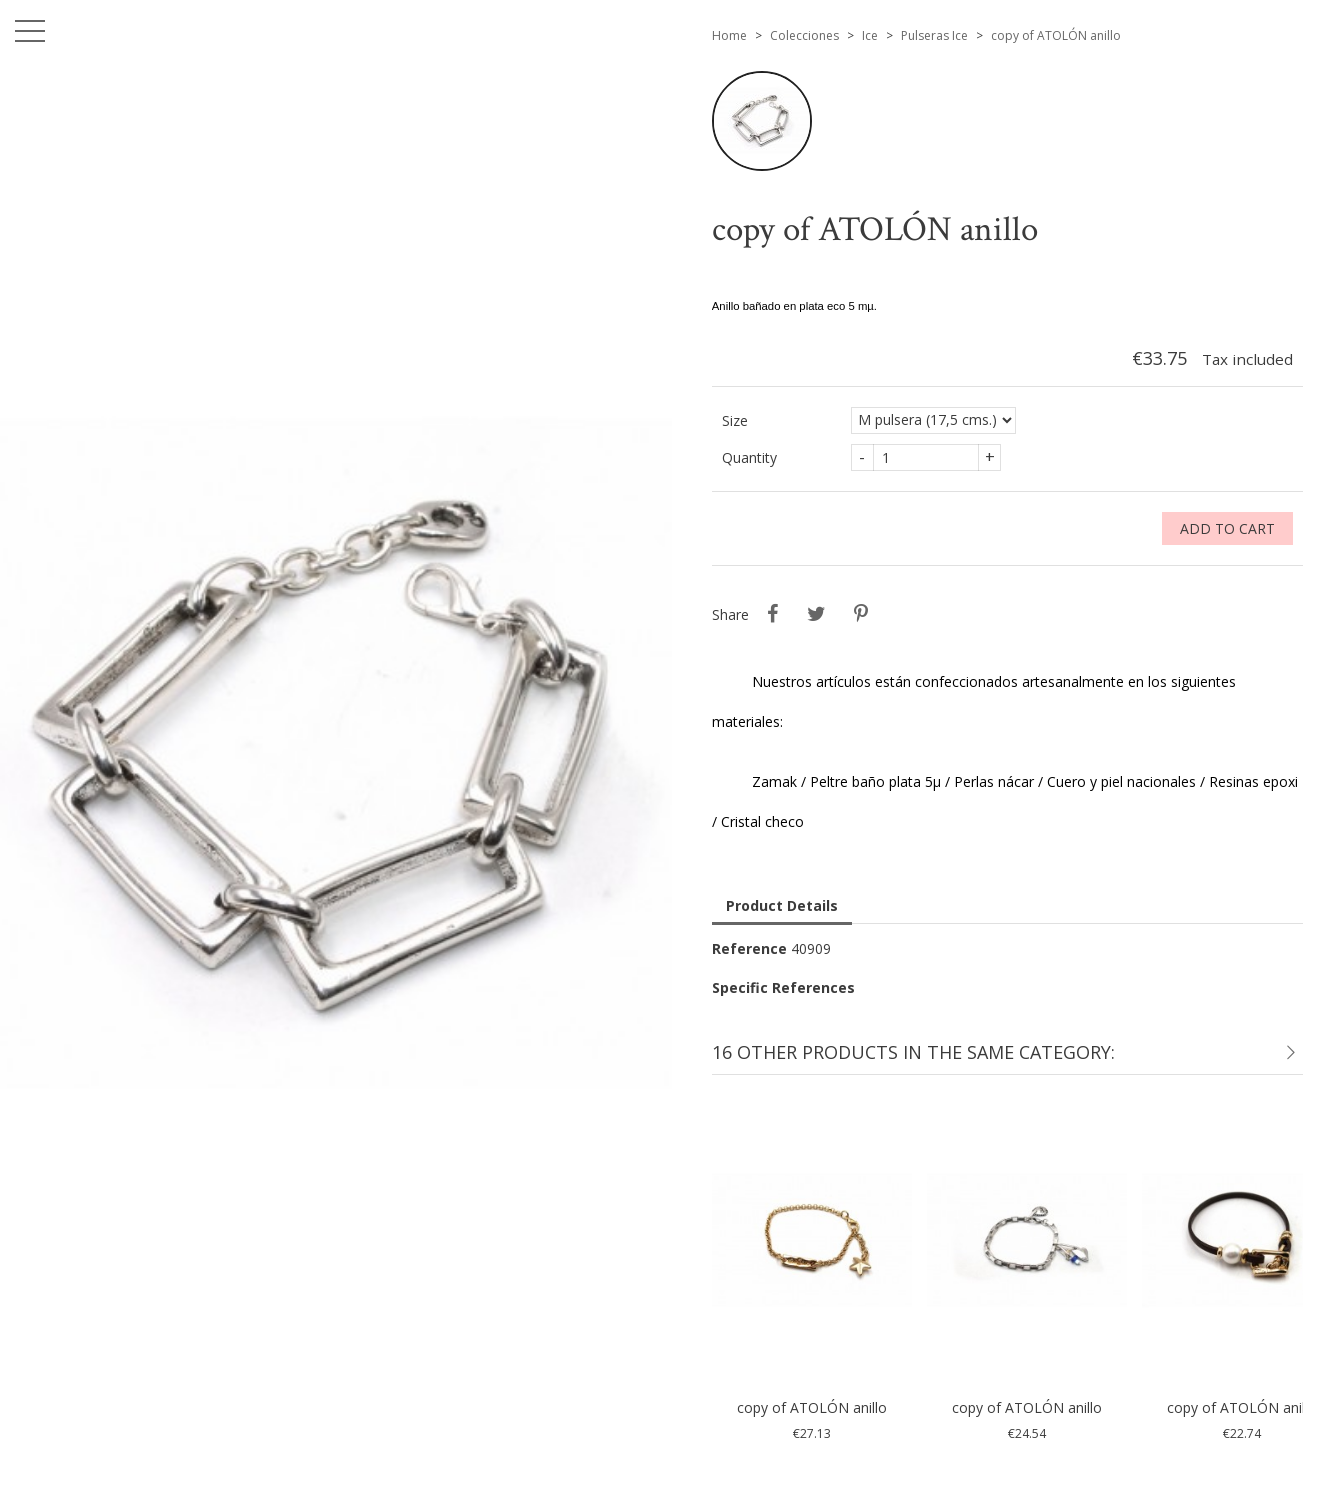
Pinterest (861, 614)
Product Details (782, 905)
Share (773, 614)
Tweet (817, 614)
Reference (749, 948)
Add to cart (1227, 528)
